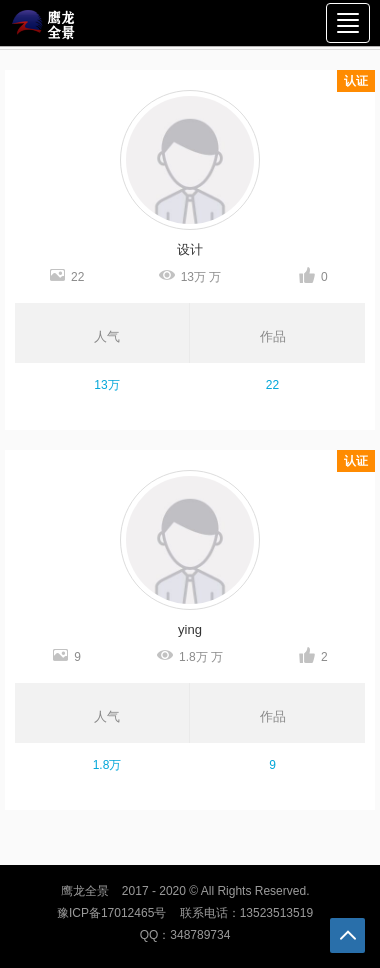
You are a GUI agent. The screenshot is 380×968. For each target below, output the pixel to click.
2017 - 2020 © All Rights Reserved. (216, 891)
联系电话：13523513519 (246, 913)
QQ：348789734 (185, 935)
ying (190, 629)
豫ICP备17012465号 (111, 913)
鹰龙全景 (85, 891)
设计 (190, 249)
